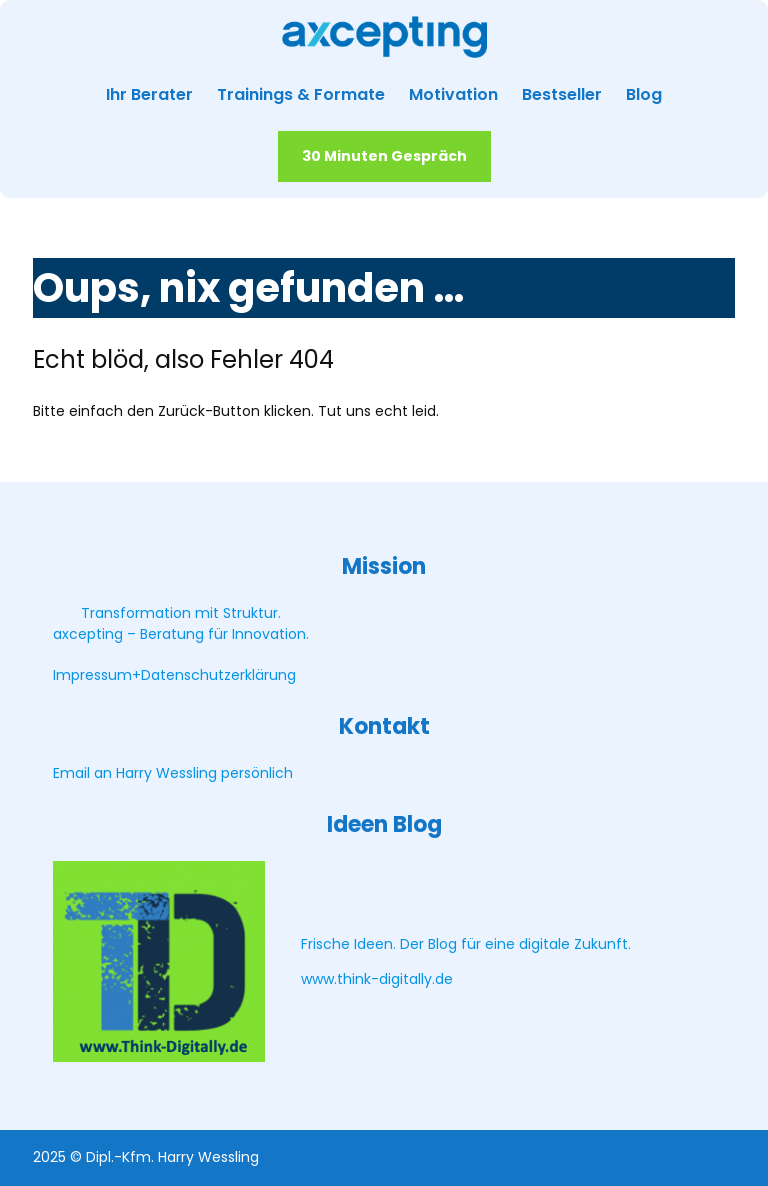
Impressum (92, 675)
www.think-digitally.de (377, 979)
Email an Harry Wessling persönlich (173, 773)
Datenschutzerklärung (218, 675)
